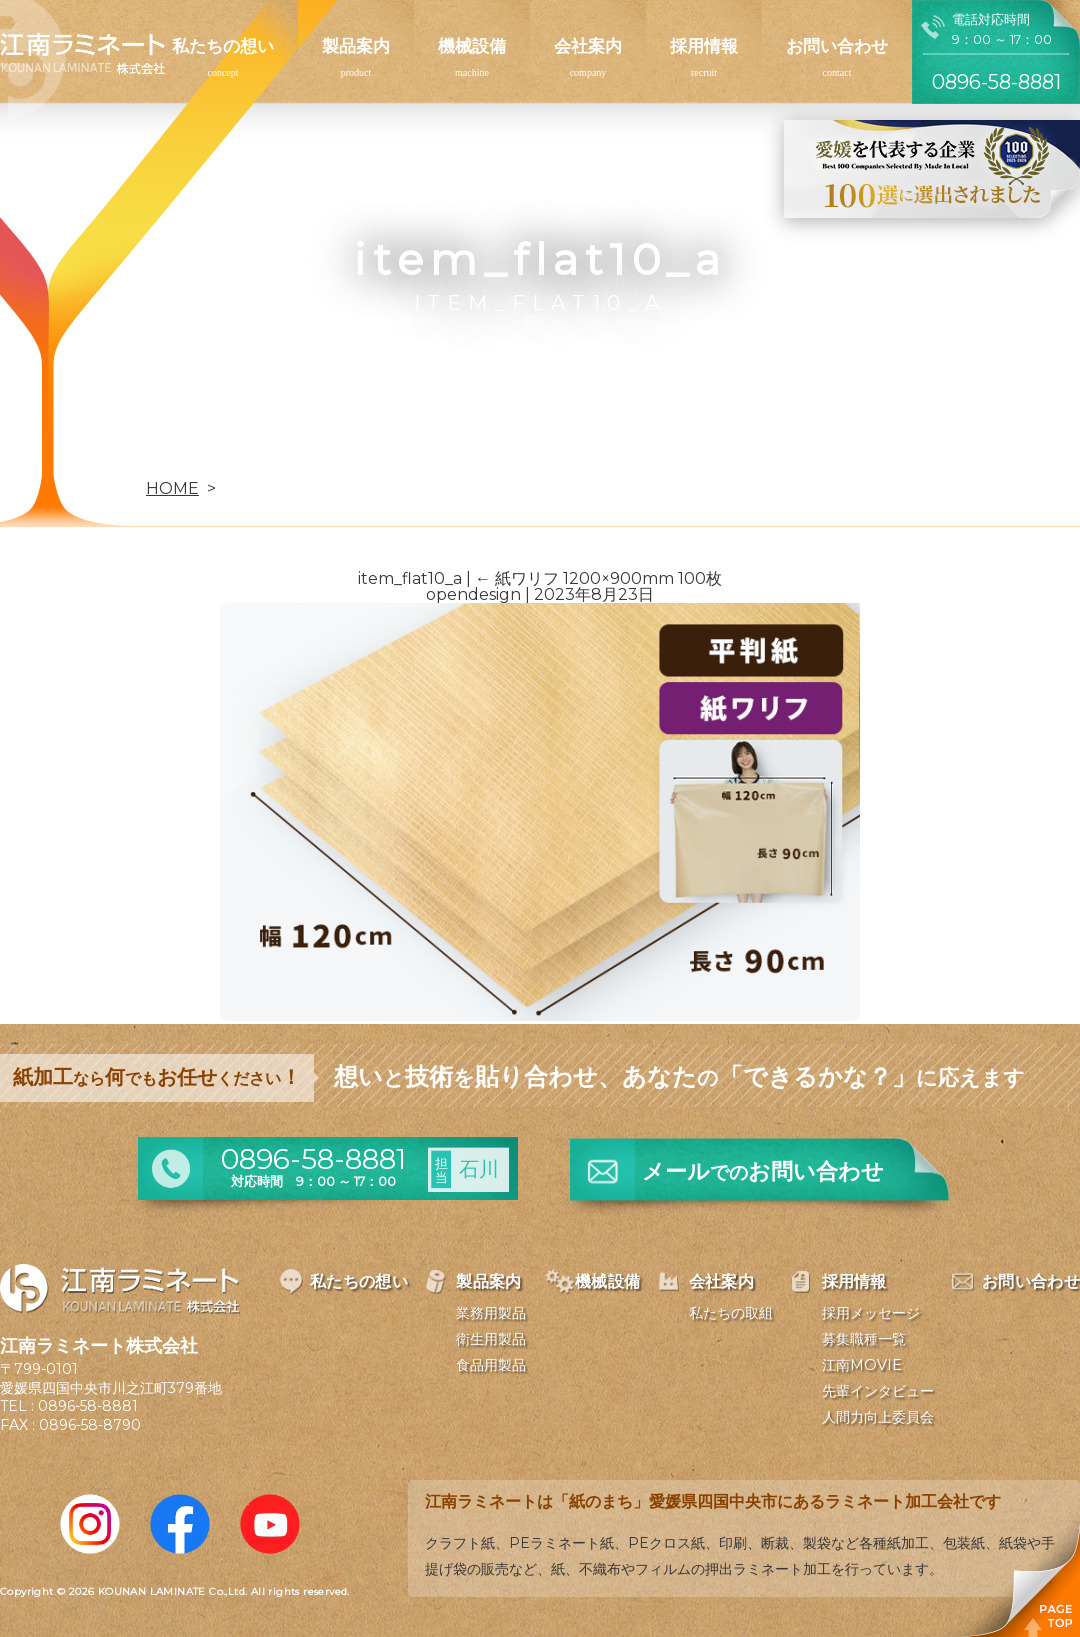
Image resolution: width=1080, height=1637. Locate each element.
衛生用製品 (491, 1339)
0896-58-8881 (88, 1406)
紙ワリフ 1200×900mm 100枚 (598, 578)
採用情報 (704, 46)
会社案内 (588, 46)
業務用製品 (491, 1313)
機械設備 (472, 46)
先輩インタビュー (878, 1391)
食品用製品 (491, 1365)
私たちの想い (223, 46)
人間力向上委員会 (878, 1417)
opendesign (473, 594)
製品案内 (356, 46)
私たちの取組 (731, 1313)
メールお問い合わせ (763, 1171)
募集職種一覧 (864, 1339)
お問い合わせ (837, 46)
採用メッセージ (871, 1313)
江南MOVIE (862, 1365)
